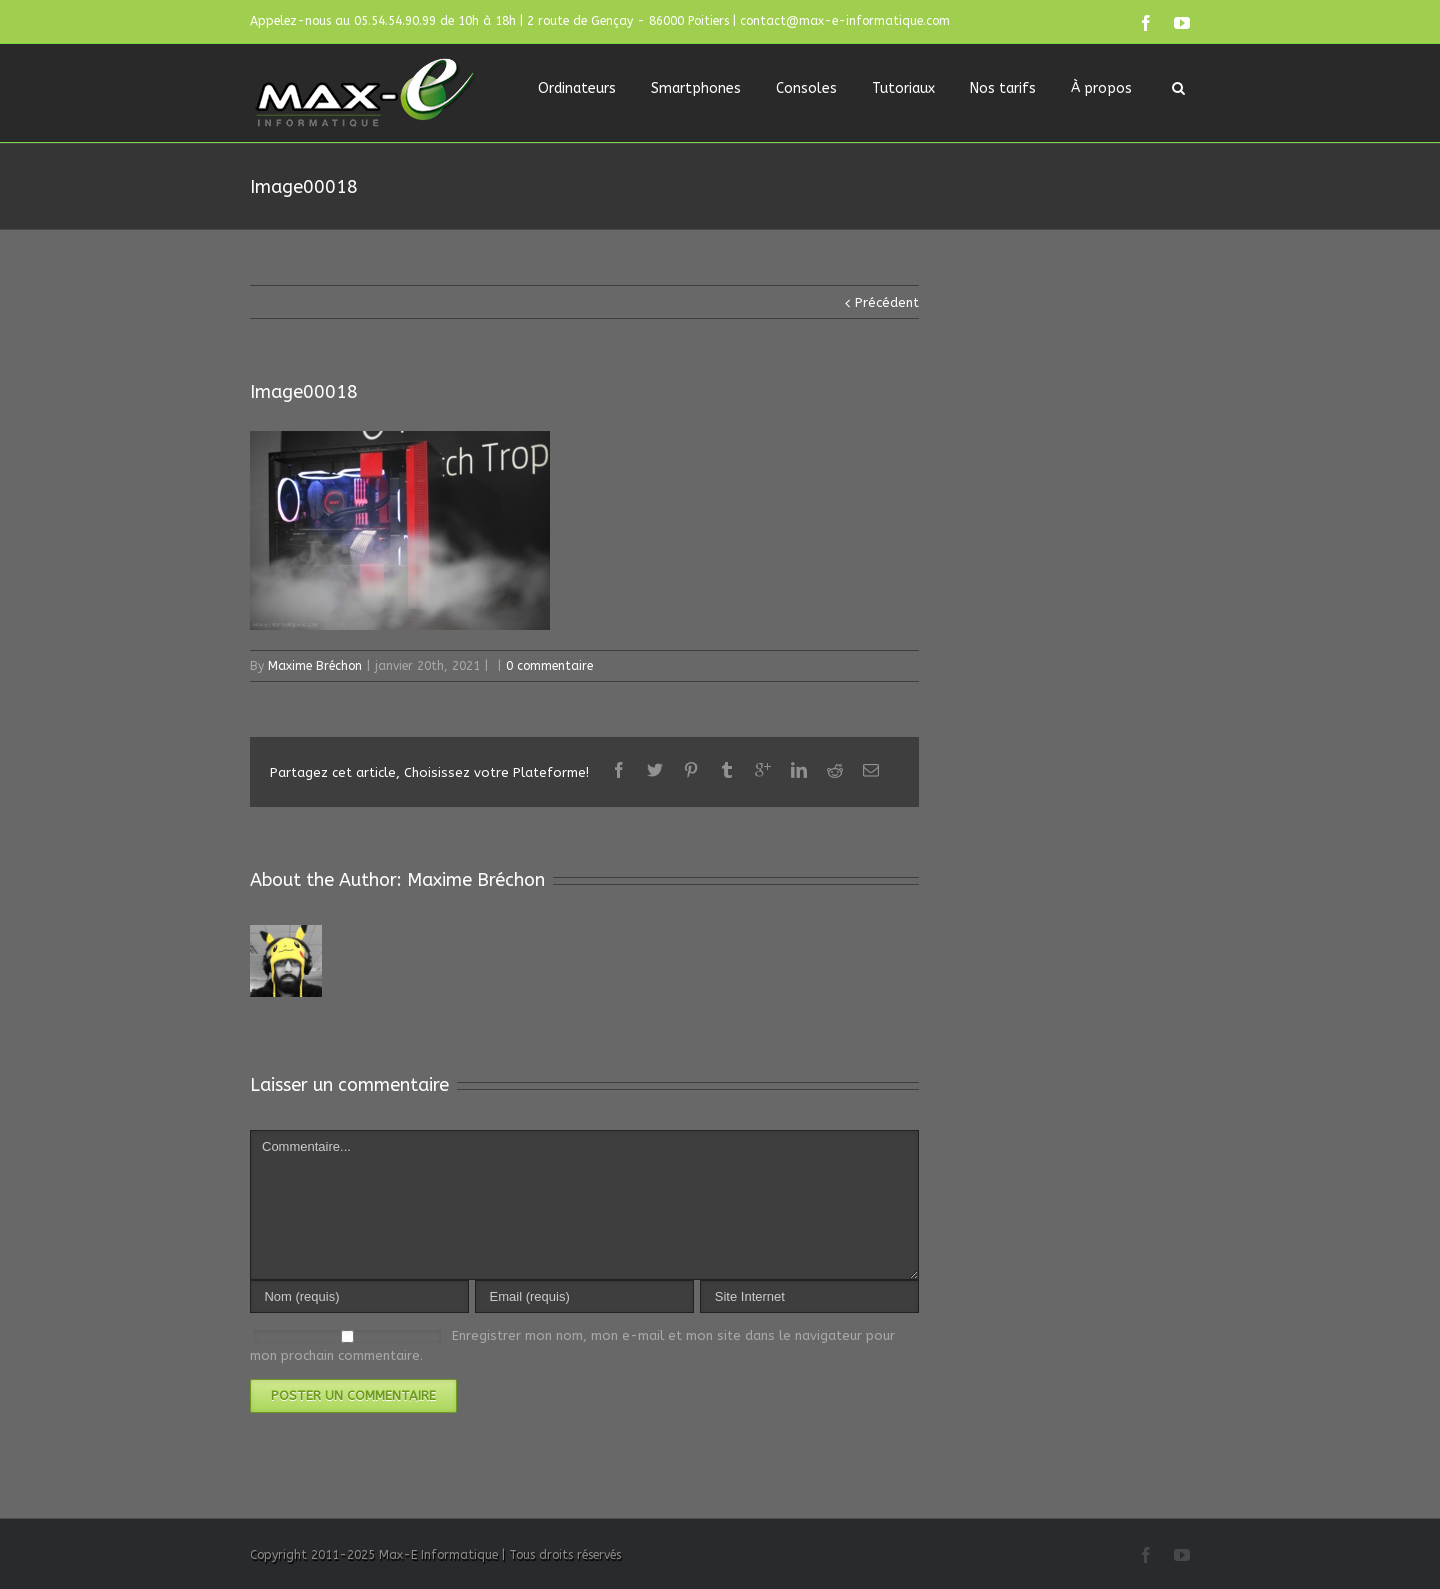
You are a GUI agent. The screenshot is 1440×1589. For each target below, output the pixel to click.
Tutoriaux (903, 88)
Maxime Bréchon (315, 666)
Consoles (806, 88)
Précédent (887, 302)
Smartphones (696, 88)
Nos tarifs (1003, 88)
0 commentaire (549, 666)
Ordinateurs (577, 88)
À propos (1101, 88)
